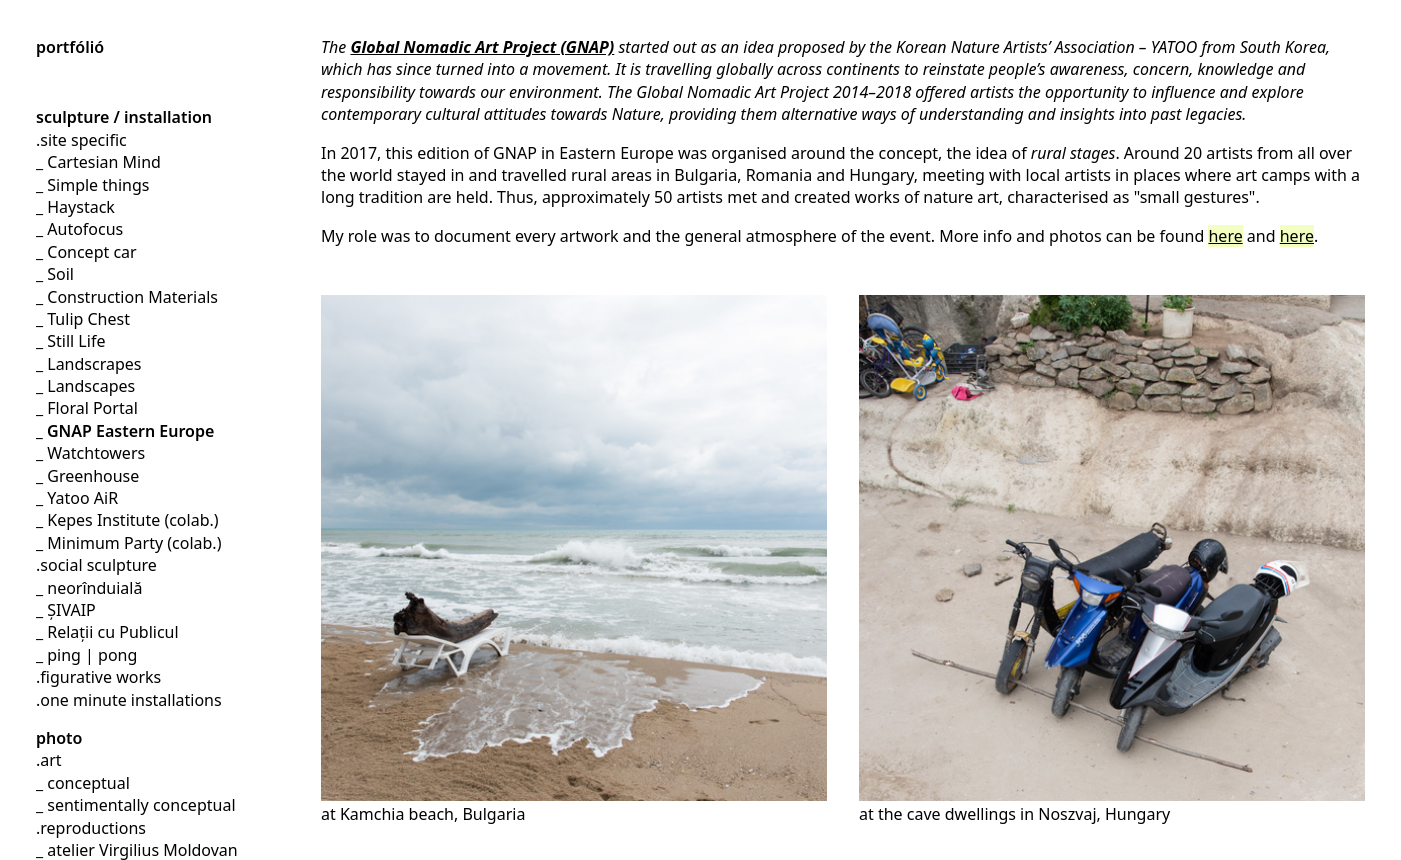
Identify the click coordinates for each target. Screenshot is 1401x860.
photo (59, 738)
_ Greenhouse (87, 476)
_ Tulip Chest (83, 319)
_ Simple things (92, 185)
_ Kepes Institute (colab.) (127, 520)
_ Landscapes (85, 386)
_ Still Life (70, 341)
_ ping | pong (86, 655)
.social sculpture (96, 565)
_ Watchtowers (90, 453)
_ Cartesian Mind (98, 162)
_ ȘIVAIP (66, 610)
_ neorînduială (89, 588)
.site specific (81, 140)
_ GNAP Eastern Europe (125, 431)
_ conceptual (83, 783)
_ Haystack (75, 207)
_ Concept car (86, 252)
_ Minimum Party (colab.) (128, 543)
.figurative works (98, 677)
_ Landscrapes (89, 364)
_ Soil (55, 274)
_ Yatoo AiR (77, 498)
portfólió (70, 47)
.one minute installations (129, 700)
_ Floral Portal (87, 408)
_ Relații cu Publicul (107, 632)
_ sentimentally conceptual (136, 805)
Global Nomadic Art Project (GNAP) (482, 47)
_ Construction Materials (127, 297)
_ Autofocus (79, 229)
